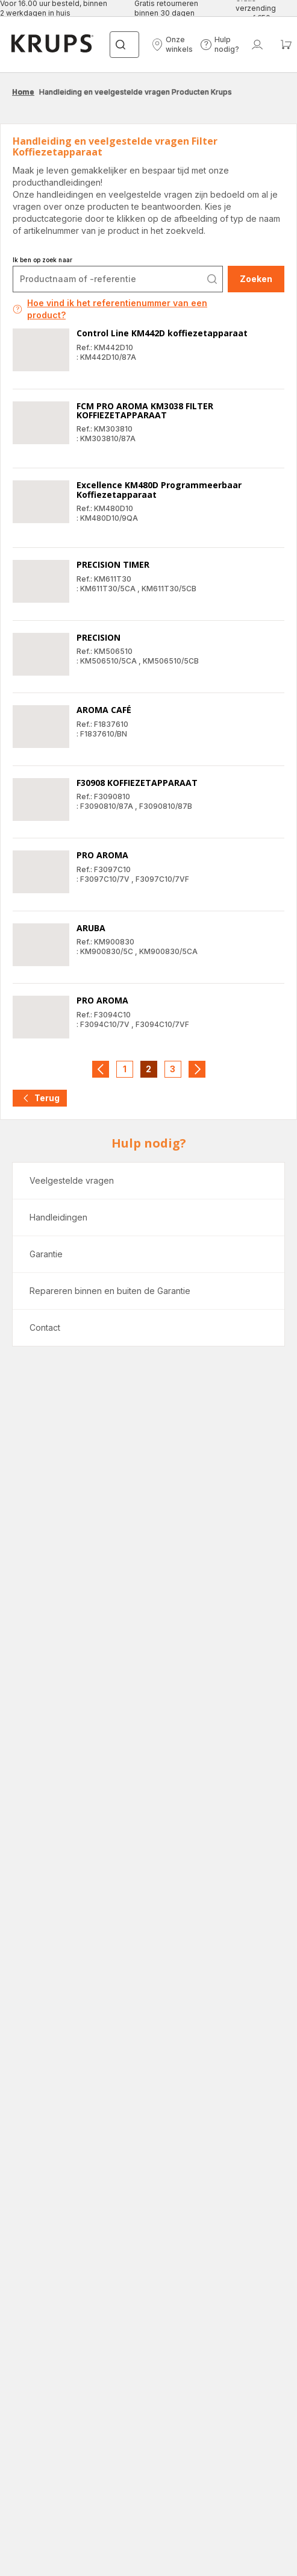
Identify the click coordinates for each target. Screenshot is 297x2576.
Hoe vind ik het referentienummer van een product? (110, 309)
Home (23, 91)
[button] (172, 44)
